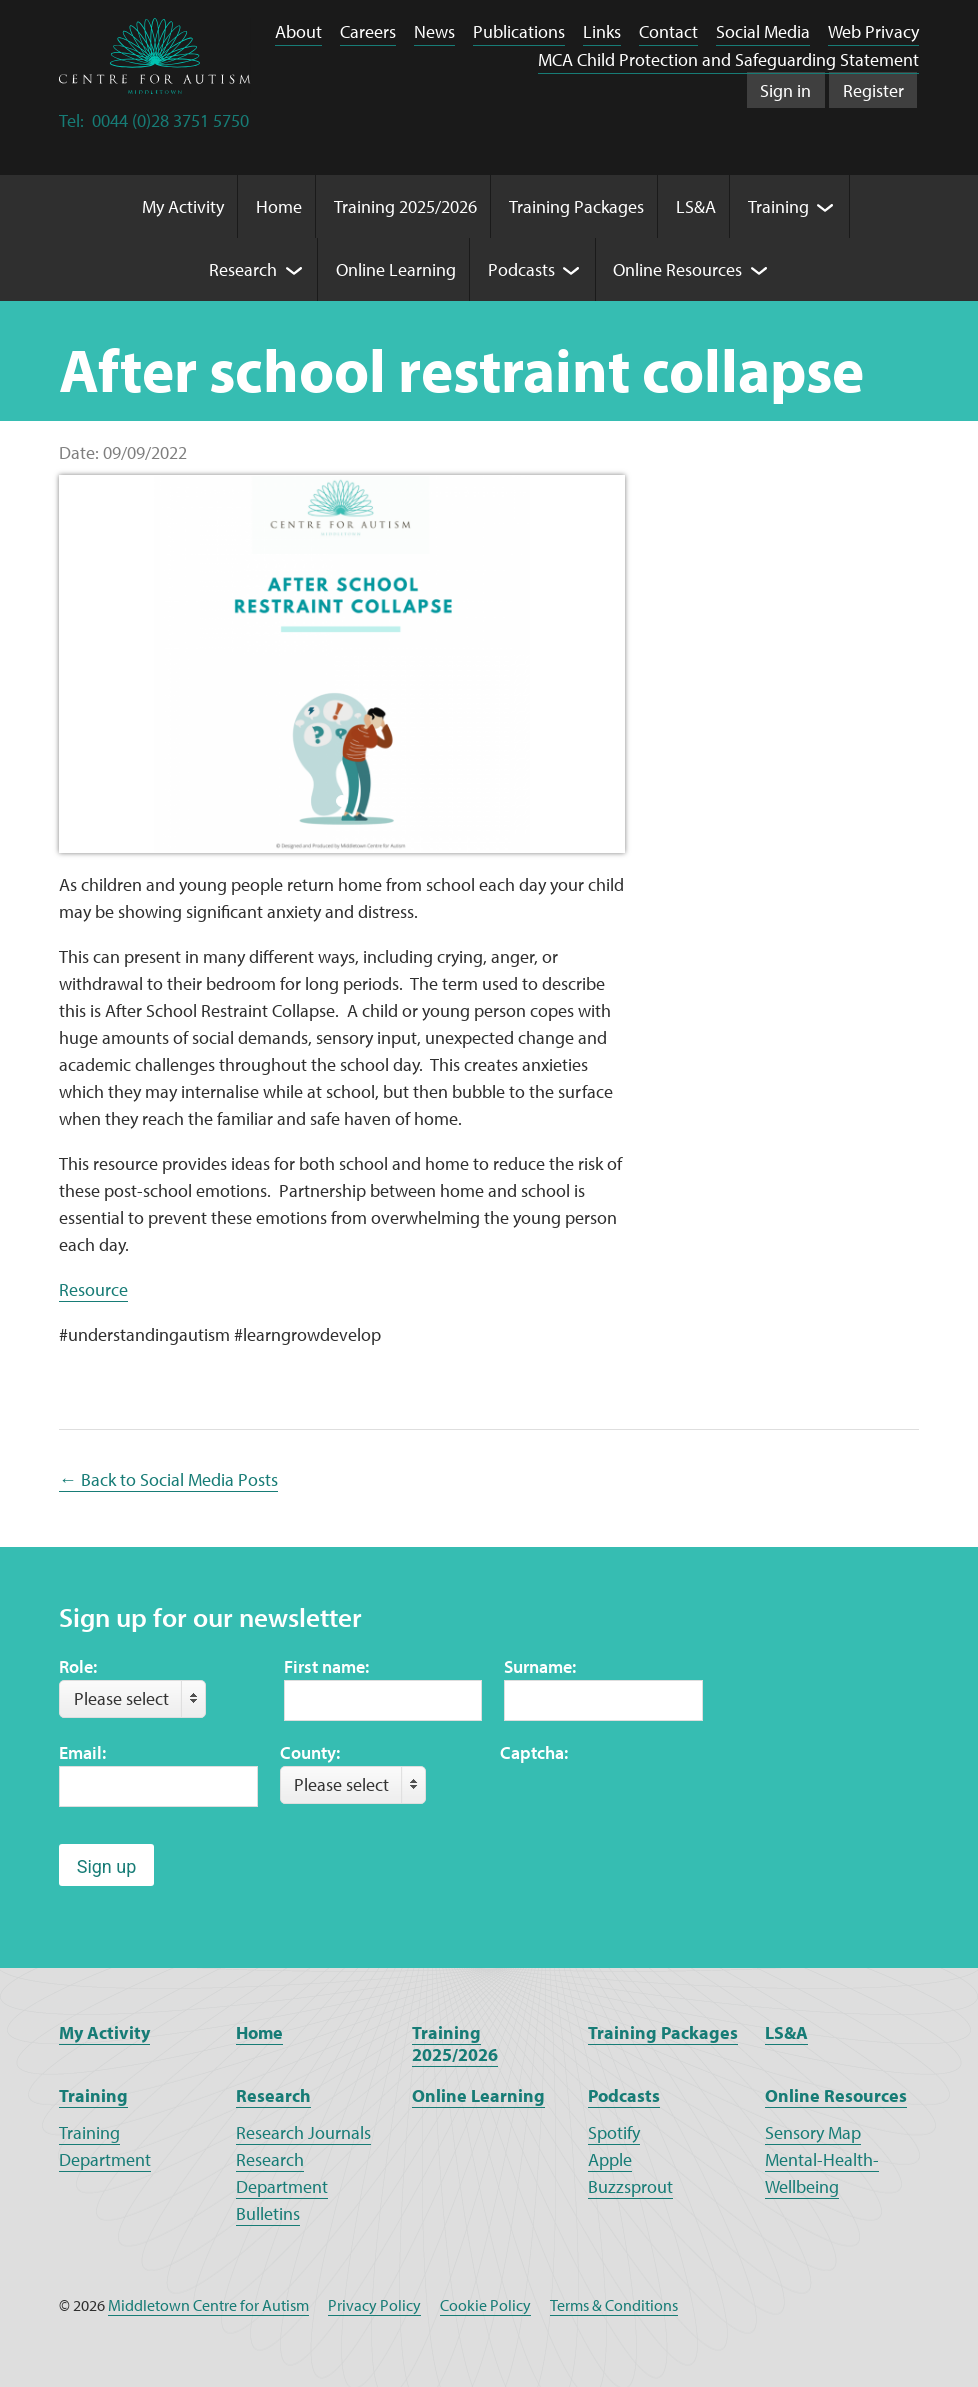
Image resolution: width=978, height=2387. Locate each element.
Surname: (540, 1666)
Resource (93, 1289)
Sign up (107, 1866)
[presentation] (652, 1805)
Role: (78, 1666)
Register (873, 90)
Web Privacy (873, 31)
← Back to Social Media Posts (168, 1479)
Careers (368, 31)
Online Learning (478, 2095)
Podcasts (624, 2095)
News (434, 31)
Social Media (763, 31)
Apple (610, 2159)
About (298, 31)
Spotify (614, 2132)
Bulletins (268, 2213)
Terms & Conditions (614, 2305)
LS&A (786, 2032)
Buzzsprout (630, 2186)
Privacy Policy (374, 2305)
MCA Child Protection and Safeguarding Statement (728, 59)
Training (93, 2095)
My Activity (104, 2032)
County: (310, 1752)
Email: (82, 1752)
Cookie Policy (485, 2305)
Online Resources (836, 2095)
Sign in (785, 90)
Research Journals (303, 2132)
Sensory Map (813, 2132)
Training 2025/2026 (455, 2044)
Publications (519, 31)
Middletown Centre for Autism (208, 2305)
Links (602, 31)
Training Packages (663, 2032)
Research (273, 2095)
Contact (668, 31)
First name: (326, 1666)
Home (259, 2032)
